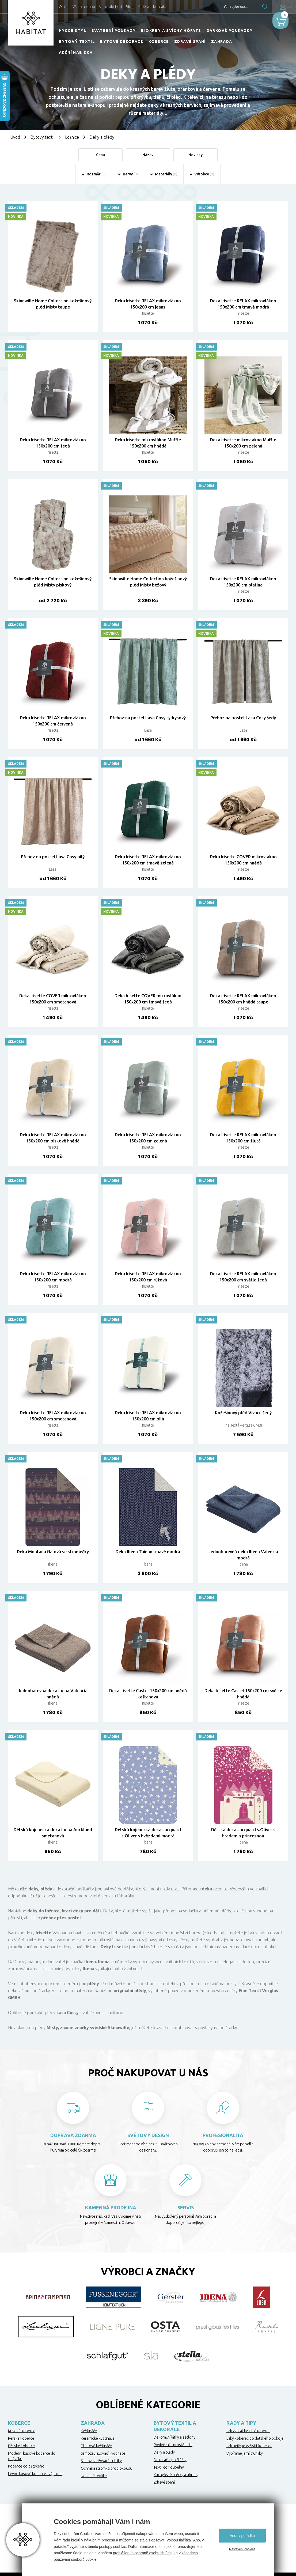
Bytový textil (77, 41)
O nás (64, 7)
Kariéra (143, 7)
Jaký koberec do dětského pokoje (254, 2439)
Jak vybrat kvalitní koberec (248, 2432)
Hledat (250, 6)
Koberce (159, 41)
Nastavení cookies (242, 2549)
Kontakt (159, 7)
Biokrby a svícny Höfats (171, 30)
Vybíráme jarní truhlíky (244, 2454)
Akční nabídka (76, 52)
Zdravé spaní (190, 41)
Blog (130, 7)
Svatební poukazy (114, 30)
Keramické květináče (98, 2439)
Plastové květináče (96, 2447)
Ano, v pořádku (242, 2535)
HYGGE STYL (72, 30)
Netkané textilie (94, 2477)
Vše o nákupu (84, 7)
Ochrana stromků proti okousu (106, 2469)
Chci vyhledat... (221, 7)
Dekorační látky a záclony (174, 2438)
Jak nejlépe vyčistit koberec (249, 2447)
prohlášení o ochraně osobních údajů (143, 2553)
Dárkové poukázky (230, 30)
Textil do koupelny (169, 2468)
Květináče (89, 2432)
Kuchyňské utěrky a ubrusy (176, 2475)
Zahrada (221, 41)
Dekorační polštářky (170, 2460)
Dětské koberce (21, 2447)
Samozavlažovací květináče (103, 2454)
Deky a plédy (164, 2453)
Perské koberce (21, 2439)
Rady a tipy (241, 2423)
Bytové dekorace (121, 41)
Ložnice (72, 137)
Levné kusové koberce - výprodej (35, 2474)
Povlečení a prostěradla (173, 2445)
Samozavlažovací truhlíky (101, 2462)
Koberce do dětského (26, 2467)
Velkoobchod (110, 7)
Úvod (15, 137)
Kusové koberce (21, 2432)
